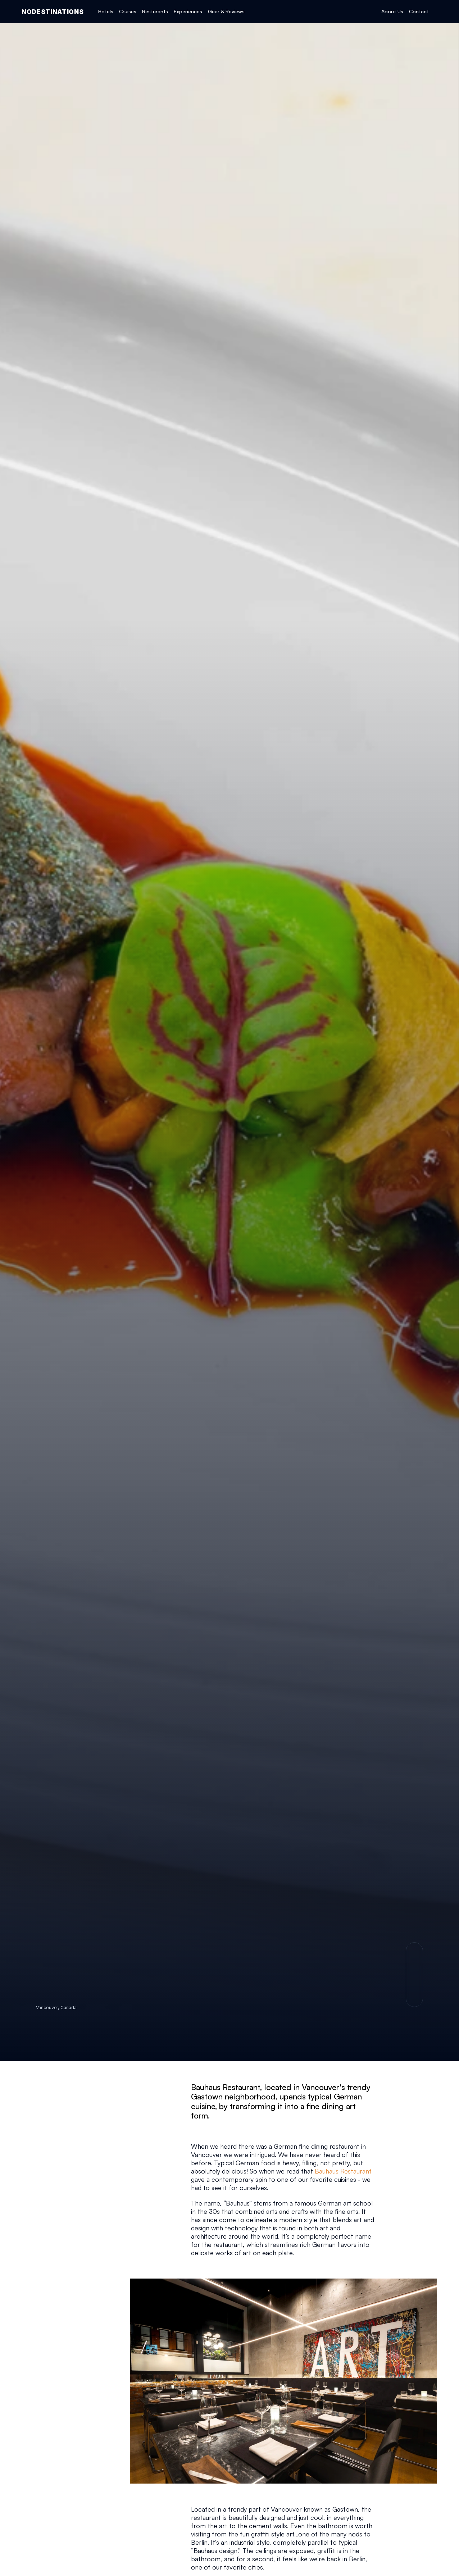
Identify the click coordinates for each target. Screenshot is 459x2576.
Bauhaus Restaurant (343, 2171)
